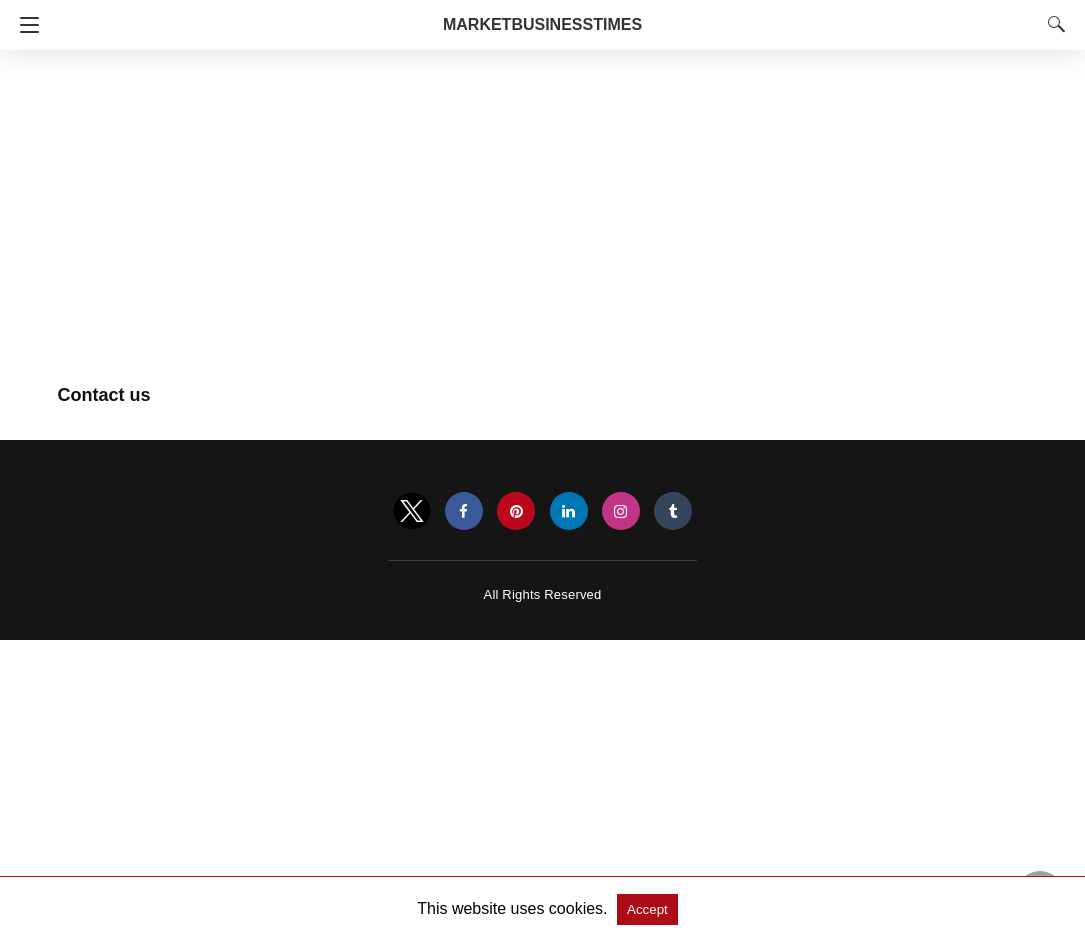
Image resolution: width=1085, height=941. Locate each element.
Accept (647, 909)
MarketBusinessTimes (542, 24)
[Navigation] (24, 25)
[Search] (1052, 24)
